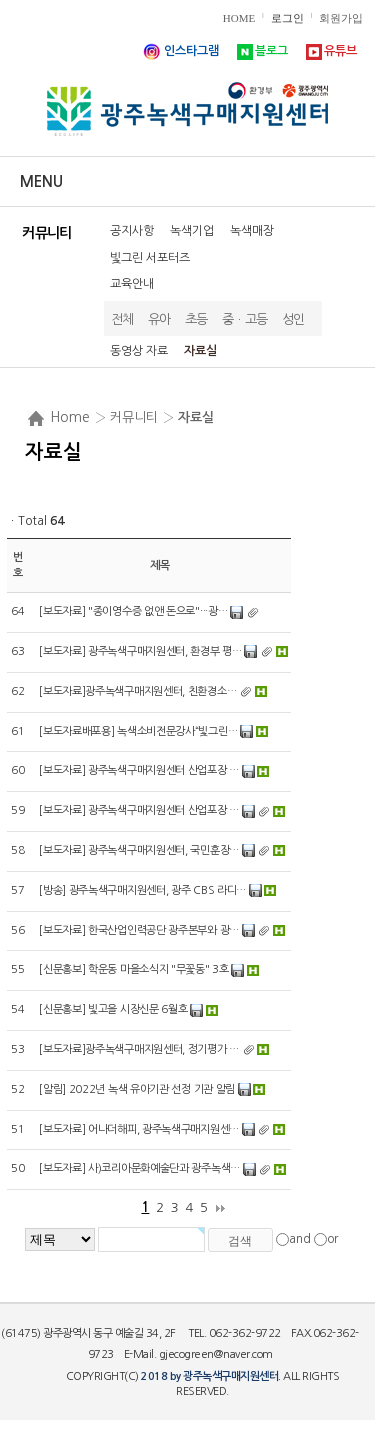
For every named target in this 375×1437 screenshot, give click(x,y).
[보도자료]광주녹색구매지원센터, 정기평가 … (139, 1049)
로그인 (287, 18)
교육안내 (132, 284)
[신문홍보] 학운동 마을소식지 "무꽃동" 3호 (134, 969)
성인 (293, 319)
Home (70, 417)
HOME (239, 18)
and (300, 1239)
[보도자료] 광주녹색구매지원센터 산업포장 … (139, 770)
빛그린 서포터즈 (150, 258)
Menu (41, 181)
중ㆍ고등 (245, 319)
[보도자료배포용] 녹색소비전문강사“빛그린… (138, 731)
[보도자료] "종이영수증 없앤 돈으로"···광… (133, 611)
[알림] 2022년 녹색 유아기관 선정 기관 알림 (137, 1089)
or (332, 1239)
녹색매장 (252, 231)
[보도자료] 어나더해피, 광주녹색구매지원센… (139, 1129)
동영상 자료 (139, 351)
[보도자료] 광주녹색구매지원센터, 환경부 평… (140, 651)
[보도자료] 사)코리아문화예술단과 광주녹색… (139, 1168)
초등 (196, 319)
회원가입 (341, 18)
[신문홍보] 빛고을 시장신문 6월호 (113, 1009)
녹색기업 (192, 231)
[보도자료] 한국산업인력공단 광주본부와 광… (139, 930)
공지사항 (132, 231)
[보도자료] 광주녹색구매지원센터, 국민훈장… (139, 850)
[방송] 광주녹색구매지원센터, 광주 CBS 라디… (142, 890)
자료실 (200, 351)
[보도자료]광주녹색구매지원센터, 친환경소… (137, 691)
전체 (122, 319)
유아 (159, 319)
